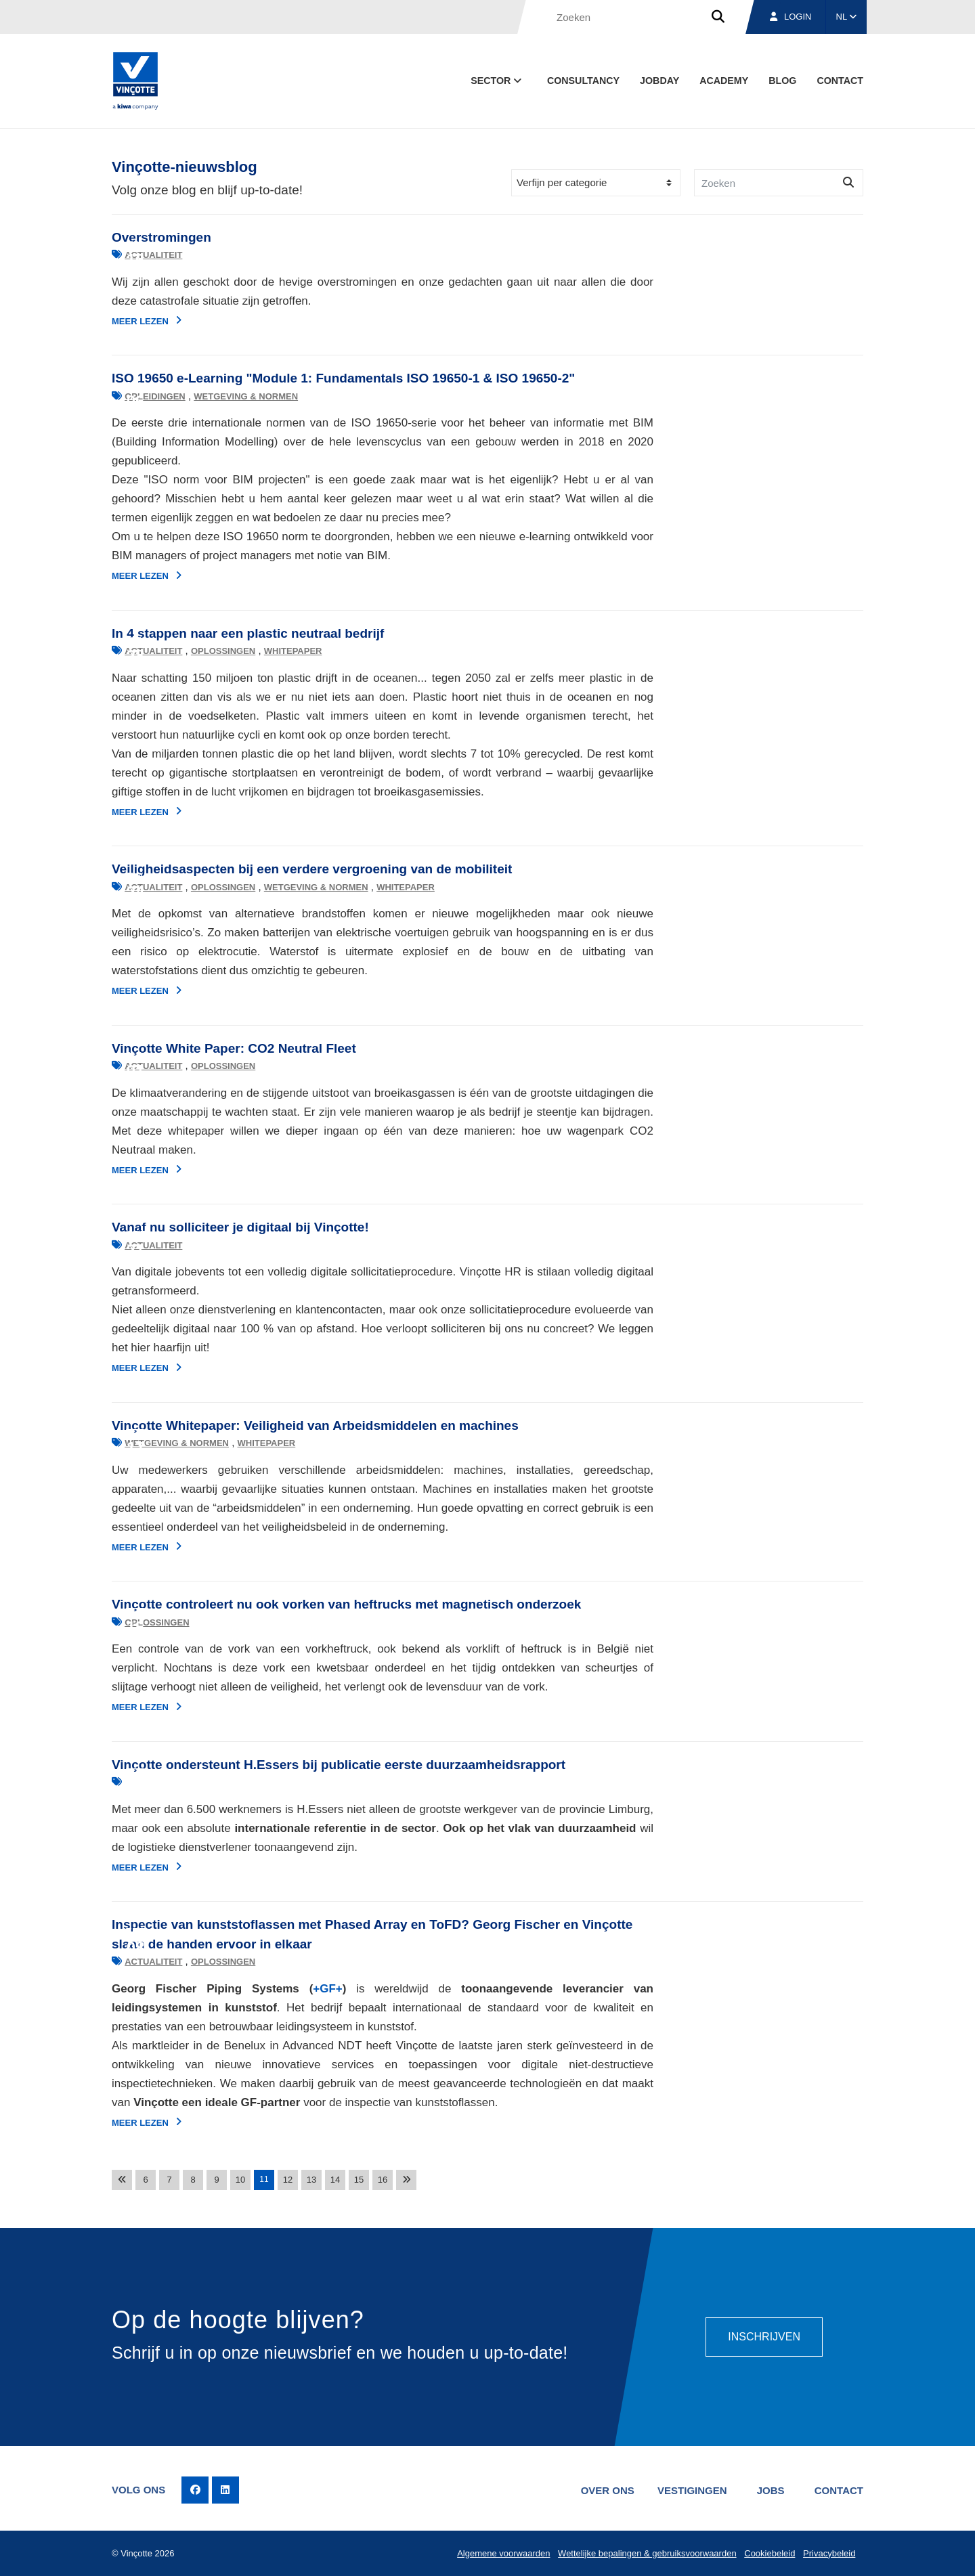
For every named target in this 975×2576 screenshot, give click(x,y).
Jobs (771, 2490)
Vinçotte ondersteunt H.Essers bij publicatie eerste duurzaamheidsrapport (338, 1765)
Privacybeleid (829, 2553)
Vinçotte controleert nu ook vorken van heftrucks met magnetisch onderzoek (346, 1604)
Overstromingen (161, 237)
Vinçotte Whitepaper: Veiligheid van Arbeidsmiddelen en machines (315, 1425)
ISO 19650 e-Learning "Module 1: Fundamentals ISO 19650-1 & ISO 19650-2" (343, 378)
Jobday (659, 80)
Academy (723, 80)
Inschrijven (764, 2336)
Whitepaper (293, 651)
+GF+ (327, 1988)
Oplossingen (223, 651)
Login (790, 17)
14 (335, 2180)
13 (311, 2180)
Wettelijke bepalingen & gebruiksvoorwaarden (647, 2553)
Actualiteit (153, 255)
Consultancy (583, 80)
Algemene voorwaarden (503, 2553)
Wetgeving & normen (246, 396)
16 (382, 2180)
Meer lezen (146, 320)
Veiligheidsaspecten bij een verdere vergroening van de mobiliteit (312, 869)
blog (782, 80)
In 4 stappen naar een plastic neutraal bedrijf (248, 633)
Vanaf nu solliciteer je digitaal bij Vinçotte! (240, 1227)
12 (287, 2180)
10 (240, 2180)
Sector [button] (497, 80)
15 (359, 2180)
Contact (840, 80)
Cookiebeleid (769, 2553)
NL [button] (846, 17)
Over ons (607, 2490)
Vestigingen (692, 2490)
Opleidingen (155, 396)
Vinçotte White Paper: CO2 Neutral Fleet (234, 1048)
